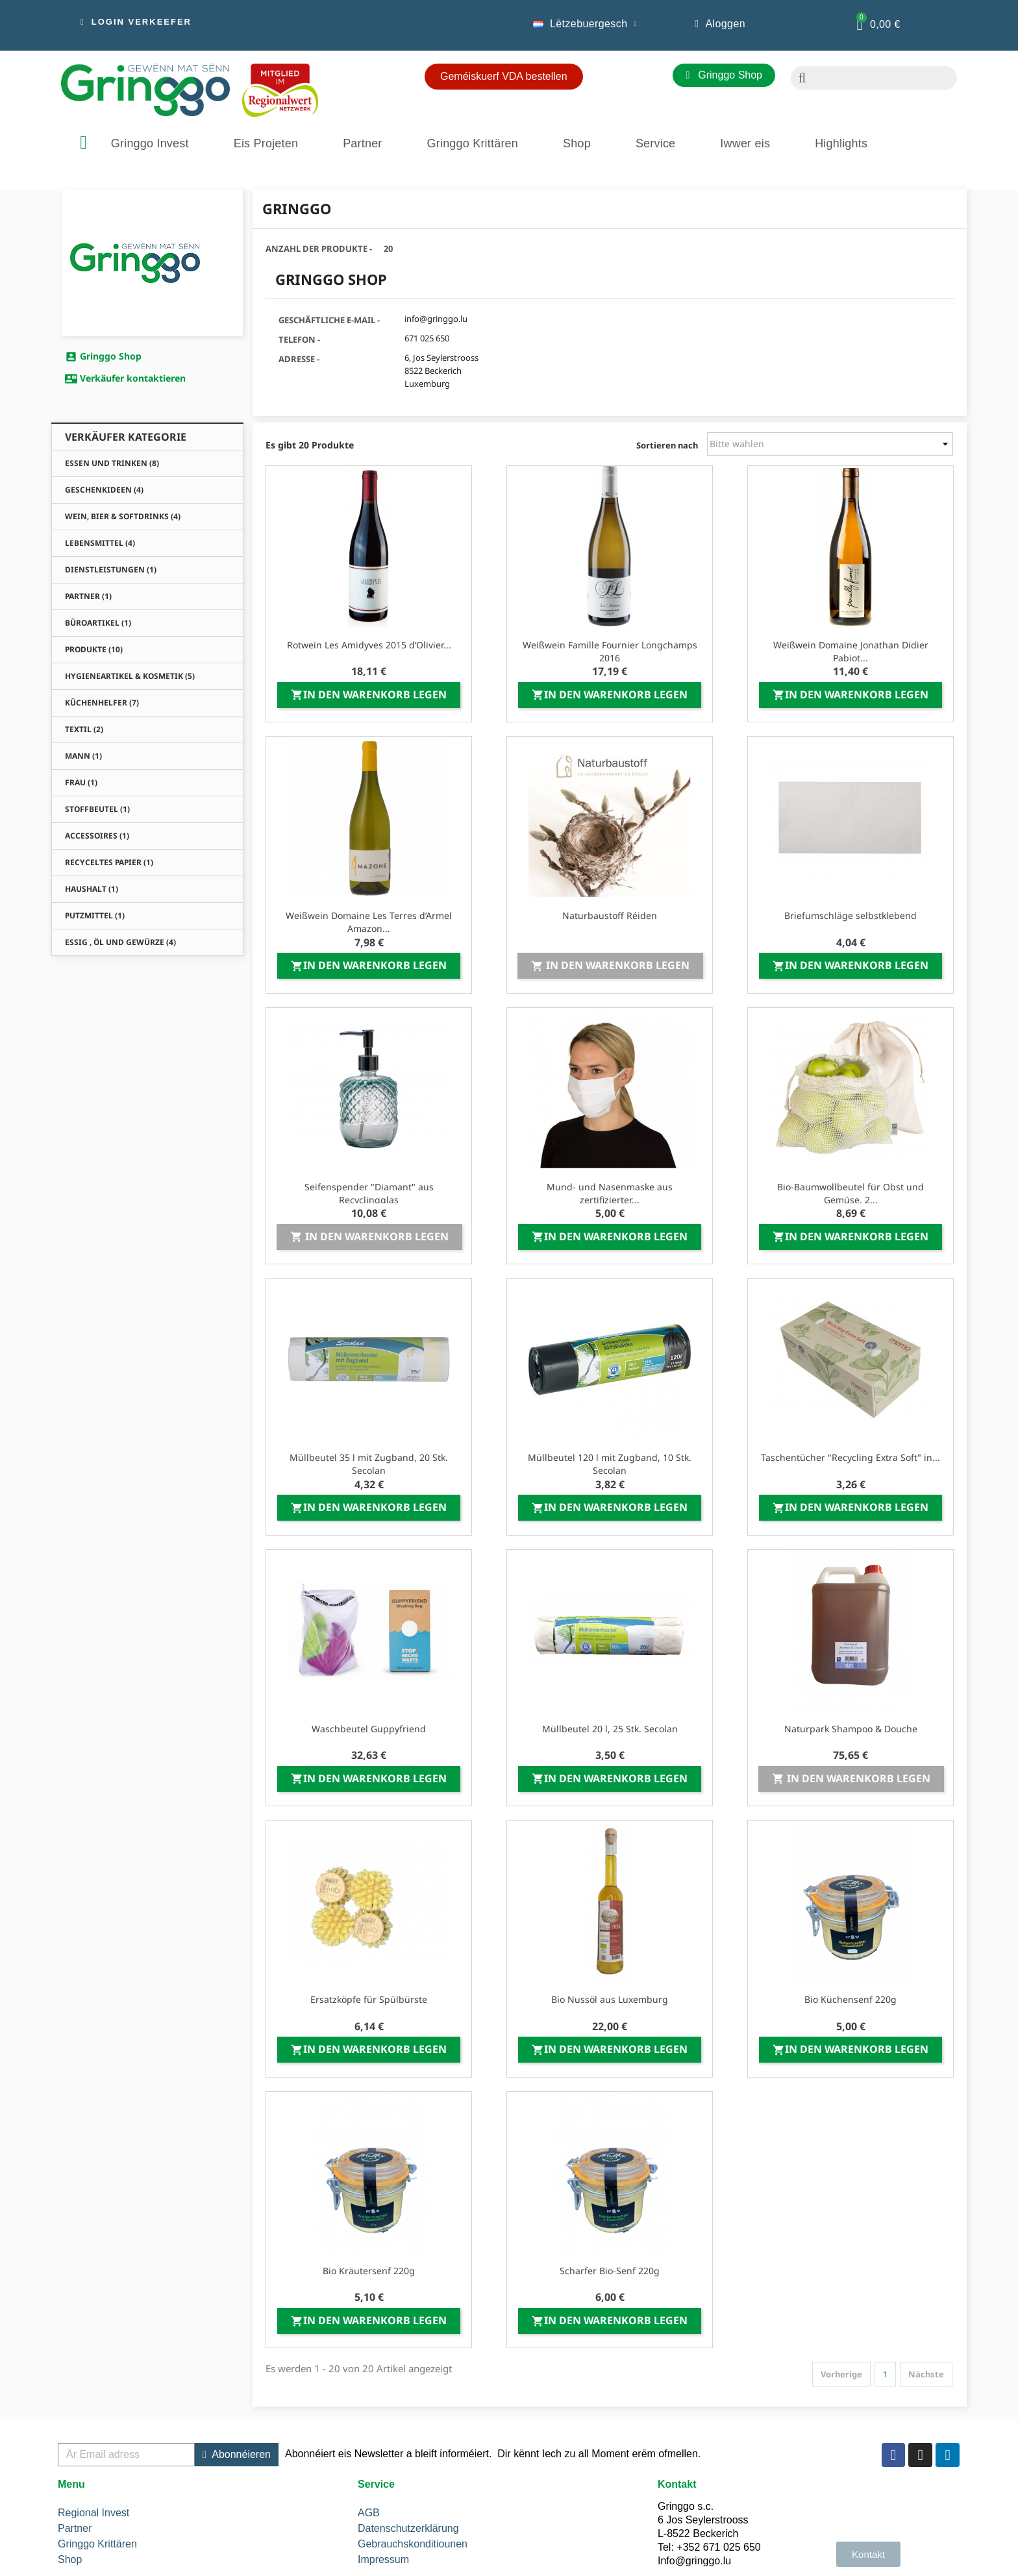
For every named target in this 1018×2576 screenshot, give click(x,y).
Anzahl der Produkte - (319, 248)
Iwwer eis (745, 143)
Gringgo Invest (150, 143)
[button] (136, 22)
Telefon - (299, 339)
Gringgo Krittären (472, 143)
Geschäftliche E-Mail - (329, 320)
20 (388, 248)
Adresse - (299, 359)
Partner (362, 143)
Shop (577, 143)
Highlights (841, 143)
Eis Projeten (266, 143)
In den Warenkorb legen (369, 694)
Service (655, 143)
